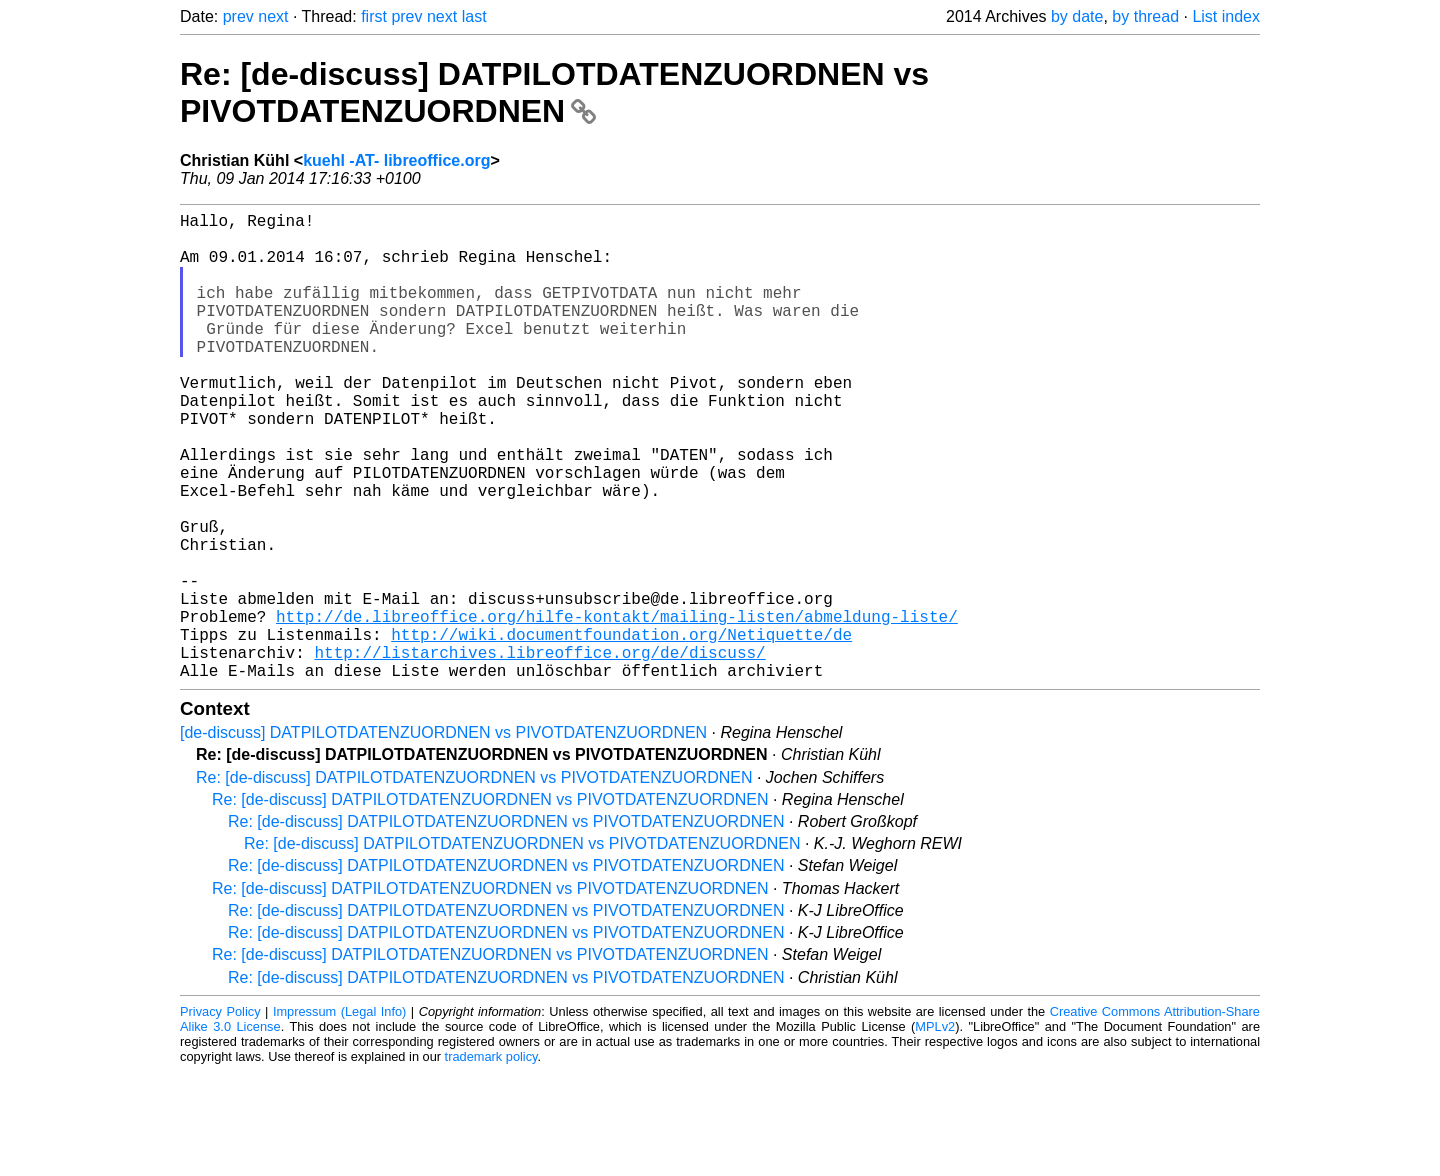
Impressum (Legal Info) (339, 1115)
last (474, 16)
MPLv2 (935, 1130)
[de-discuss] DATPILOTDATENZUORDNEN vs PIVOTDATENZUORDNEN (443, 836)
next (273, 16)
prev (238, 16)
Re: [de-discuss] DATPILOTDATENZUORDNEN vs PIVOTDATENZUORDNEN (554, 92)
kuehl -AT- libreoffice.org (396, 160)
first (374, 16)
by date (1077, 16)
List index (1226, 16)
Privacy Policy (220, 1115)
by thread (1145, 16)
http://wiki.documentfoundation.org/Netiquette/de (621, 730)
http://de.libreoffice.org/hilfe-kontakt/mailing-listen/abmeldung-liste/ (617, 708)
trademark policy (491, 1160)
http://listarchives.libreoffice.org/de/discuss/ (539, 752)
